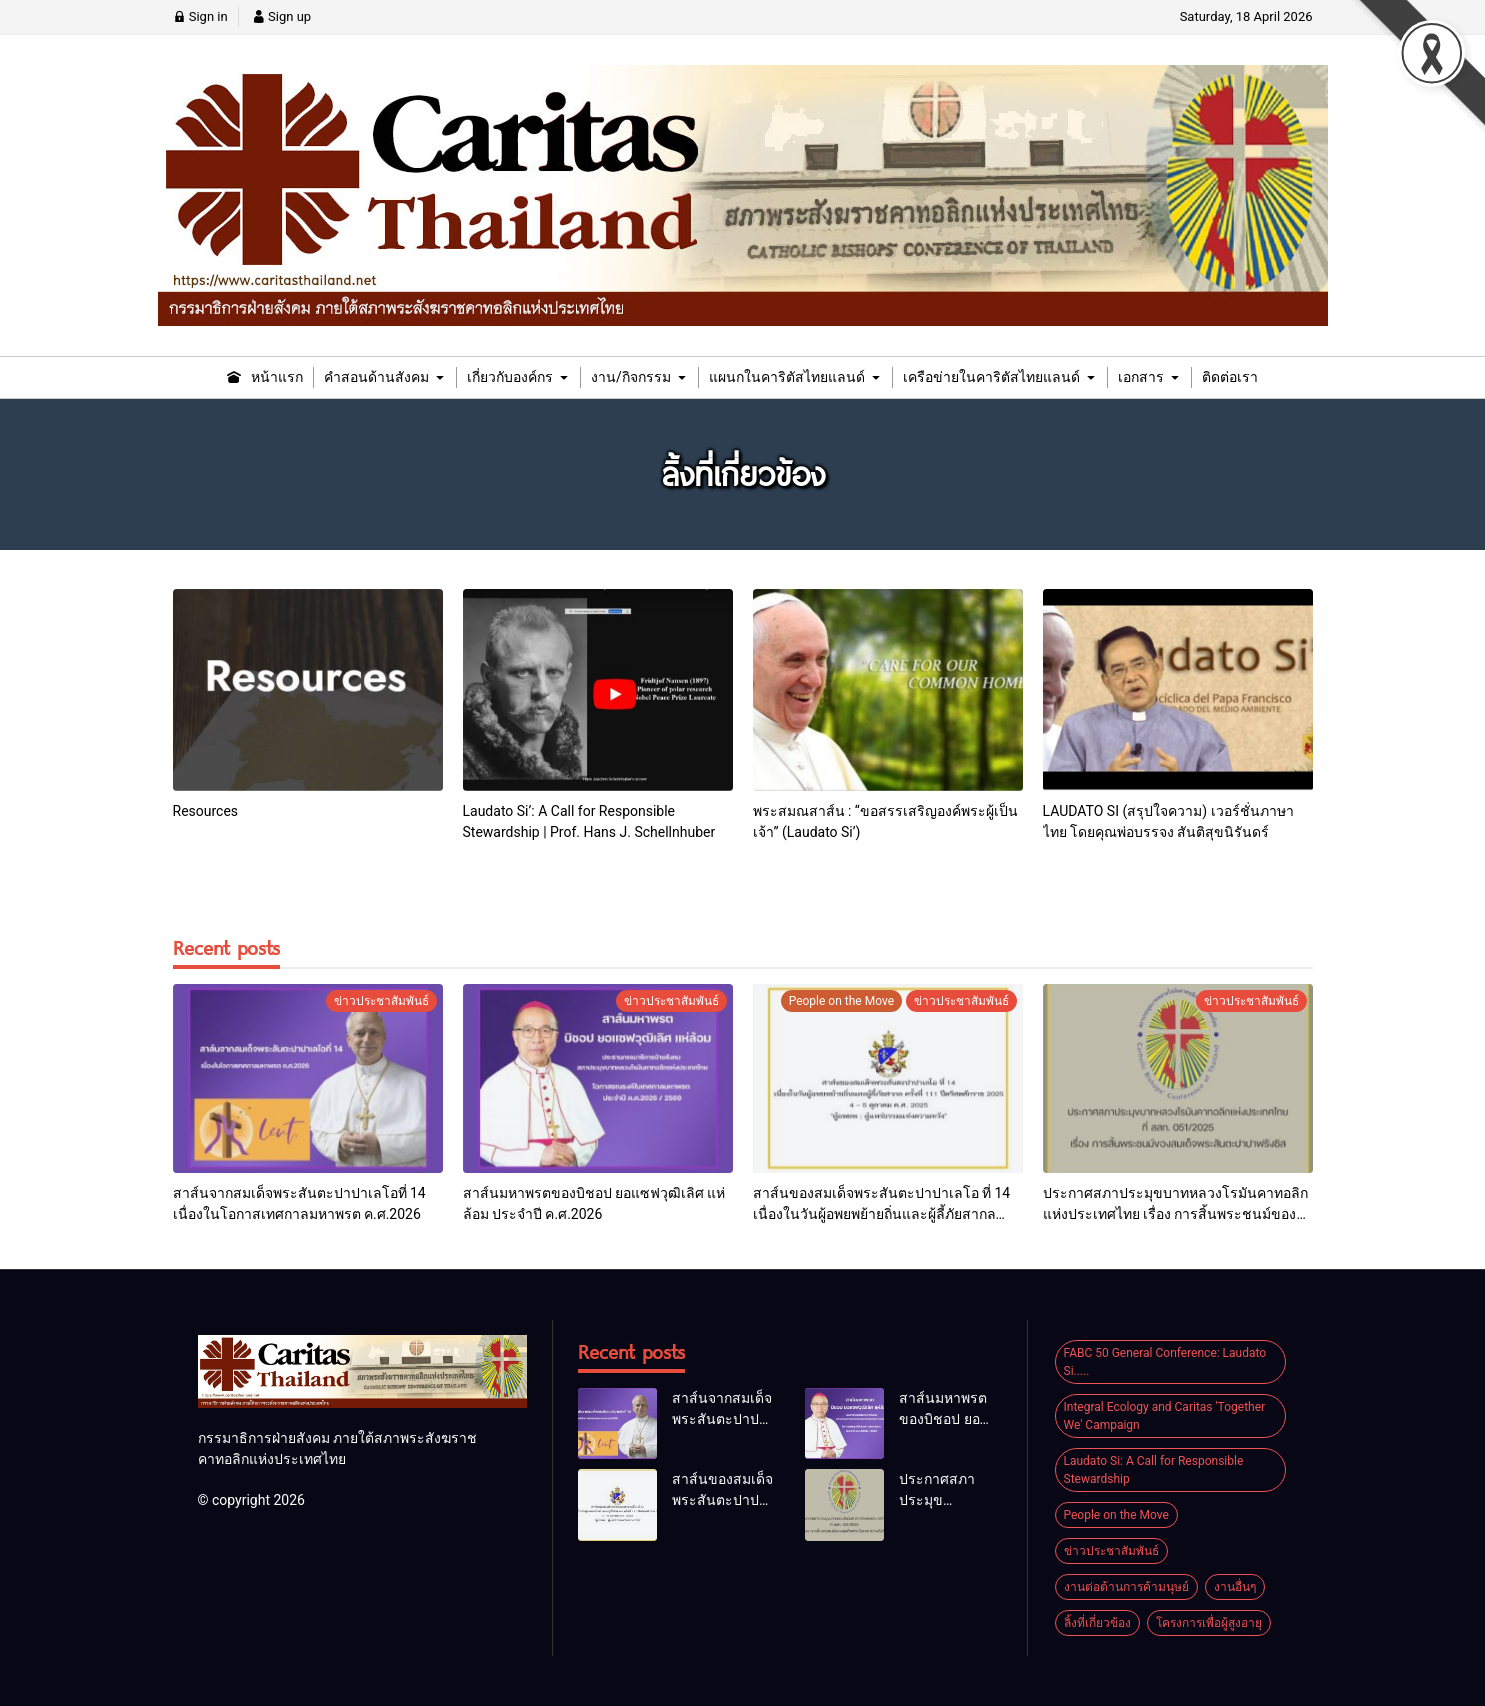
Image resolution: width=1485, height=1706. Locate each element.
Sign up (281, 16)
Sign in (200, 16)
